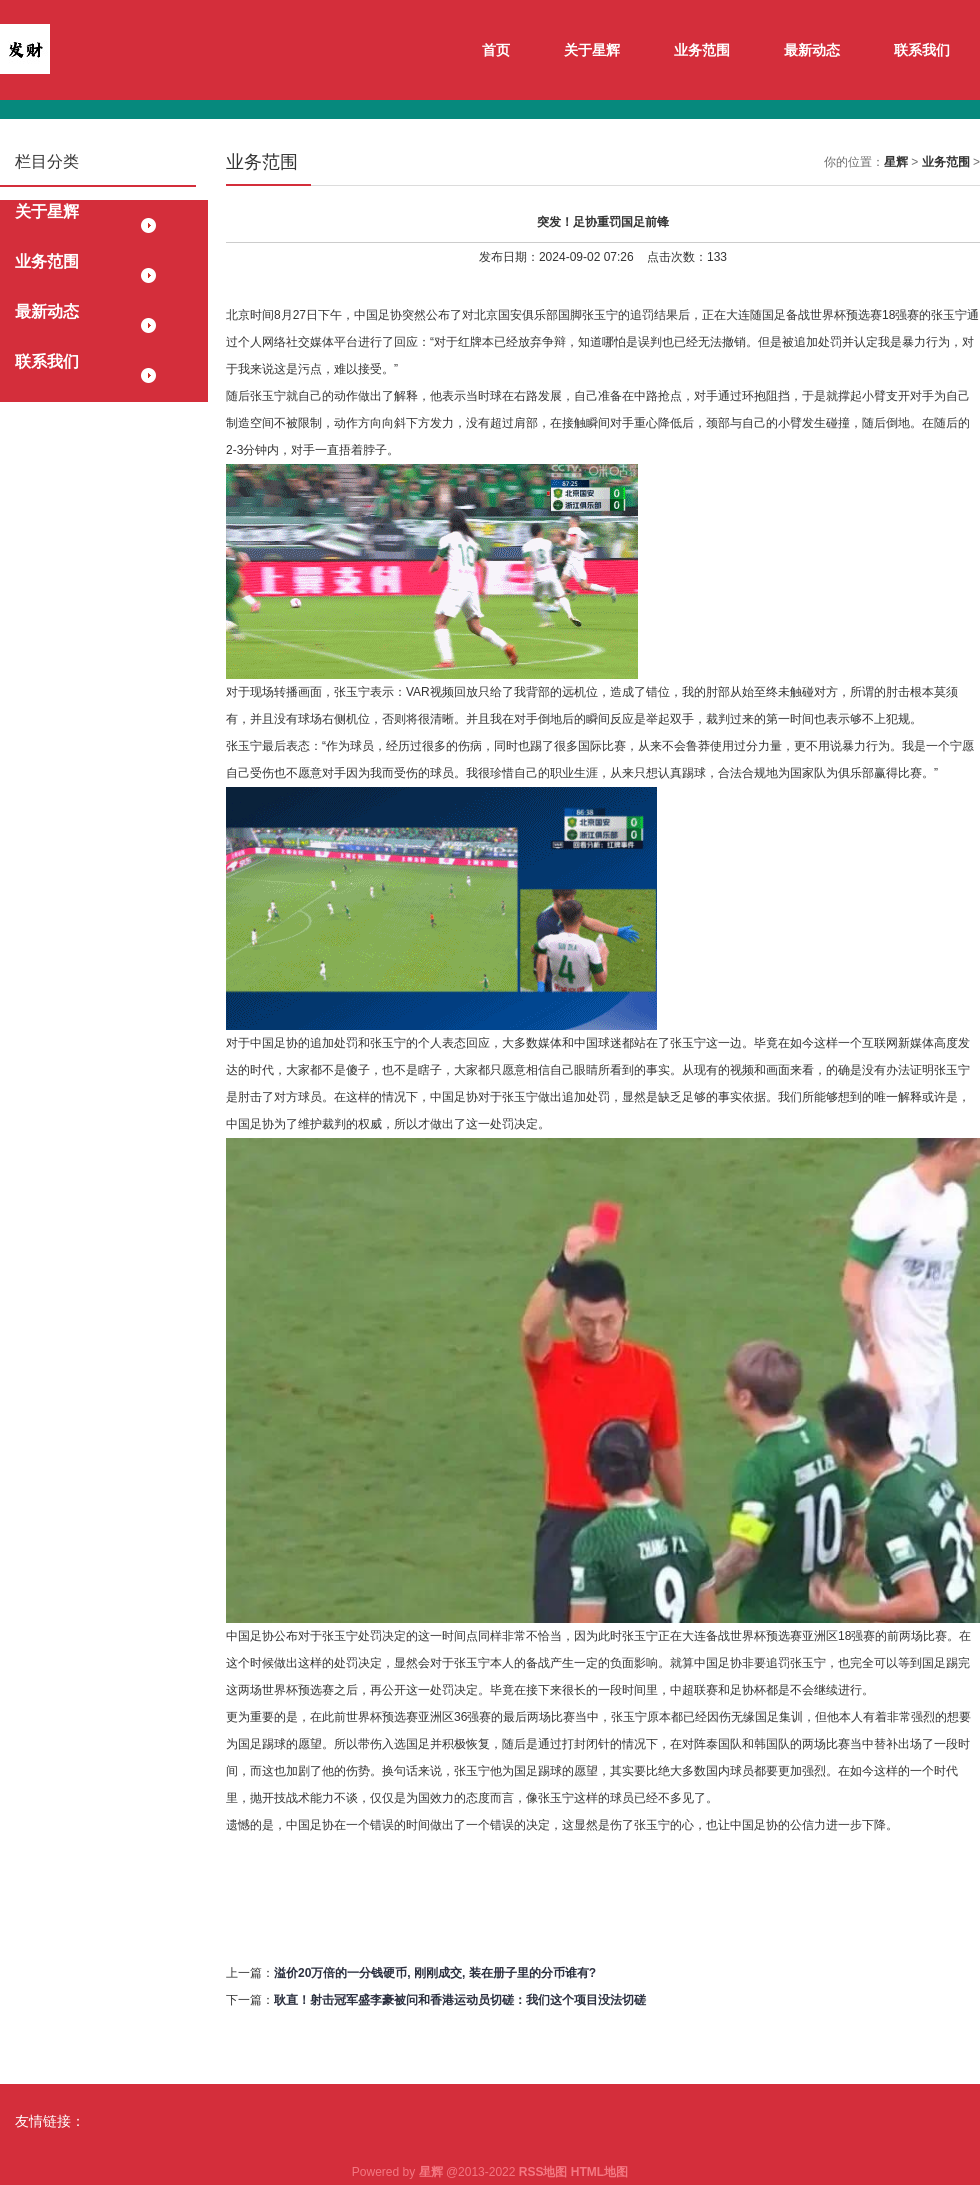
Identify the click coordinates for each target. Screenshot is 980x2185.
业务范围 (702, 50)
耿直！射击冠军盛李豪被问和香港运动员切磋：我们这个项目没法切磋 (460, 2000)
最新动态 (812, 50)
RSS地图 (543, 2172)
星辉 (896, 162)
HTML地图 (599, 2172)
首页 (496, 50)
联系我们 (922, 50)
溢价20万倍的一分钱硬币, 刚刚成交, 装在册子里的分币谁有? (435, 1973)
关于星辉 (592, 50)
